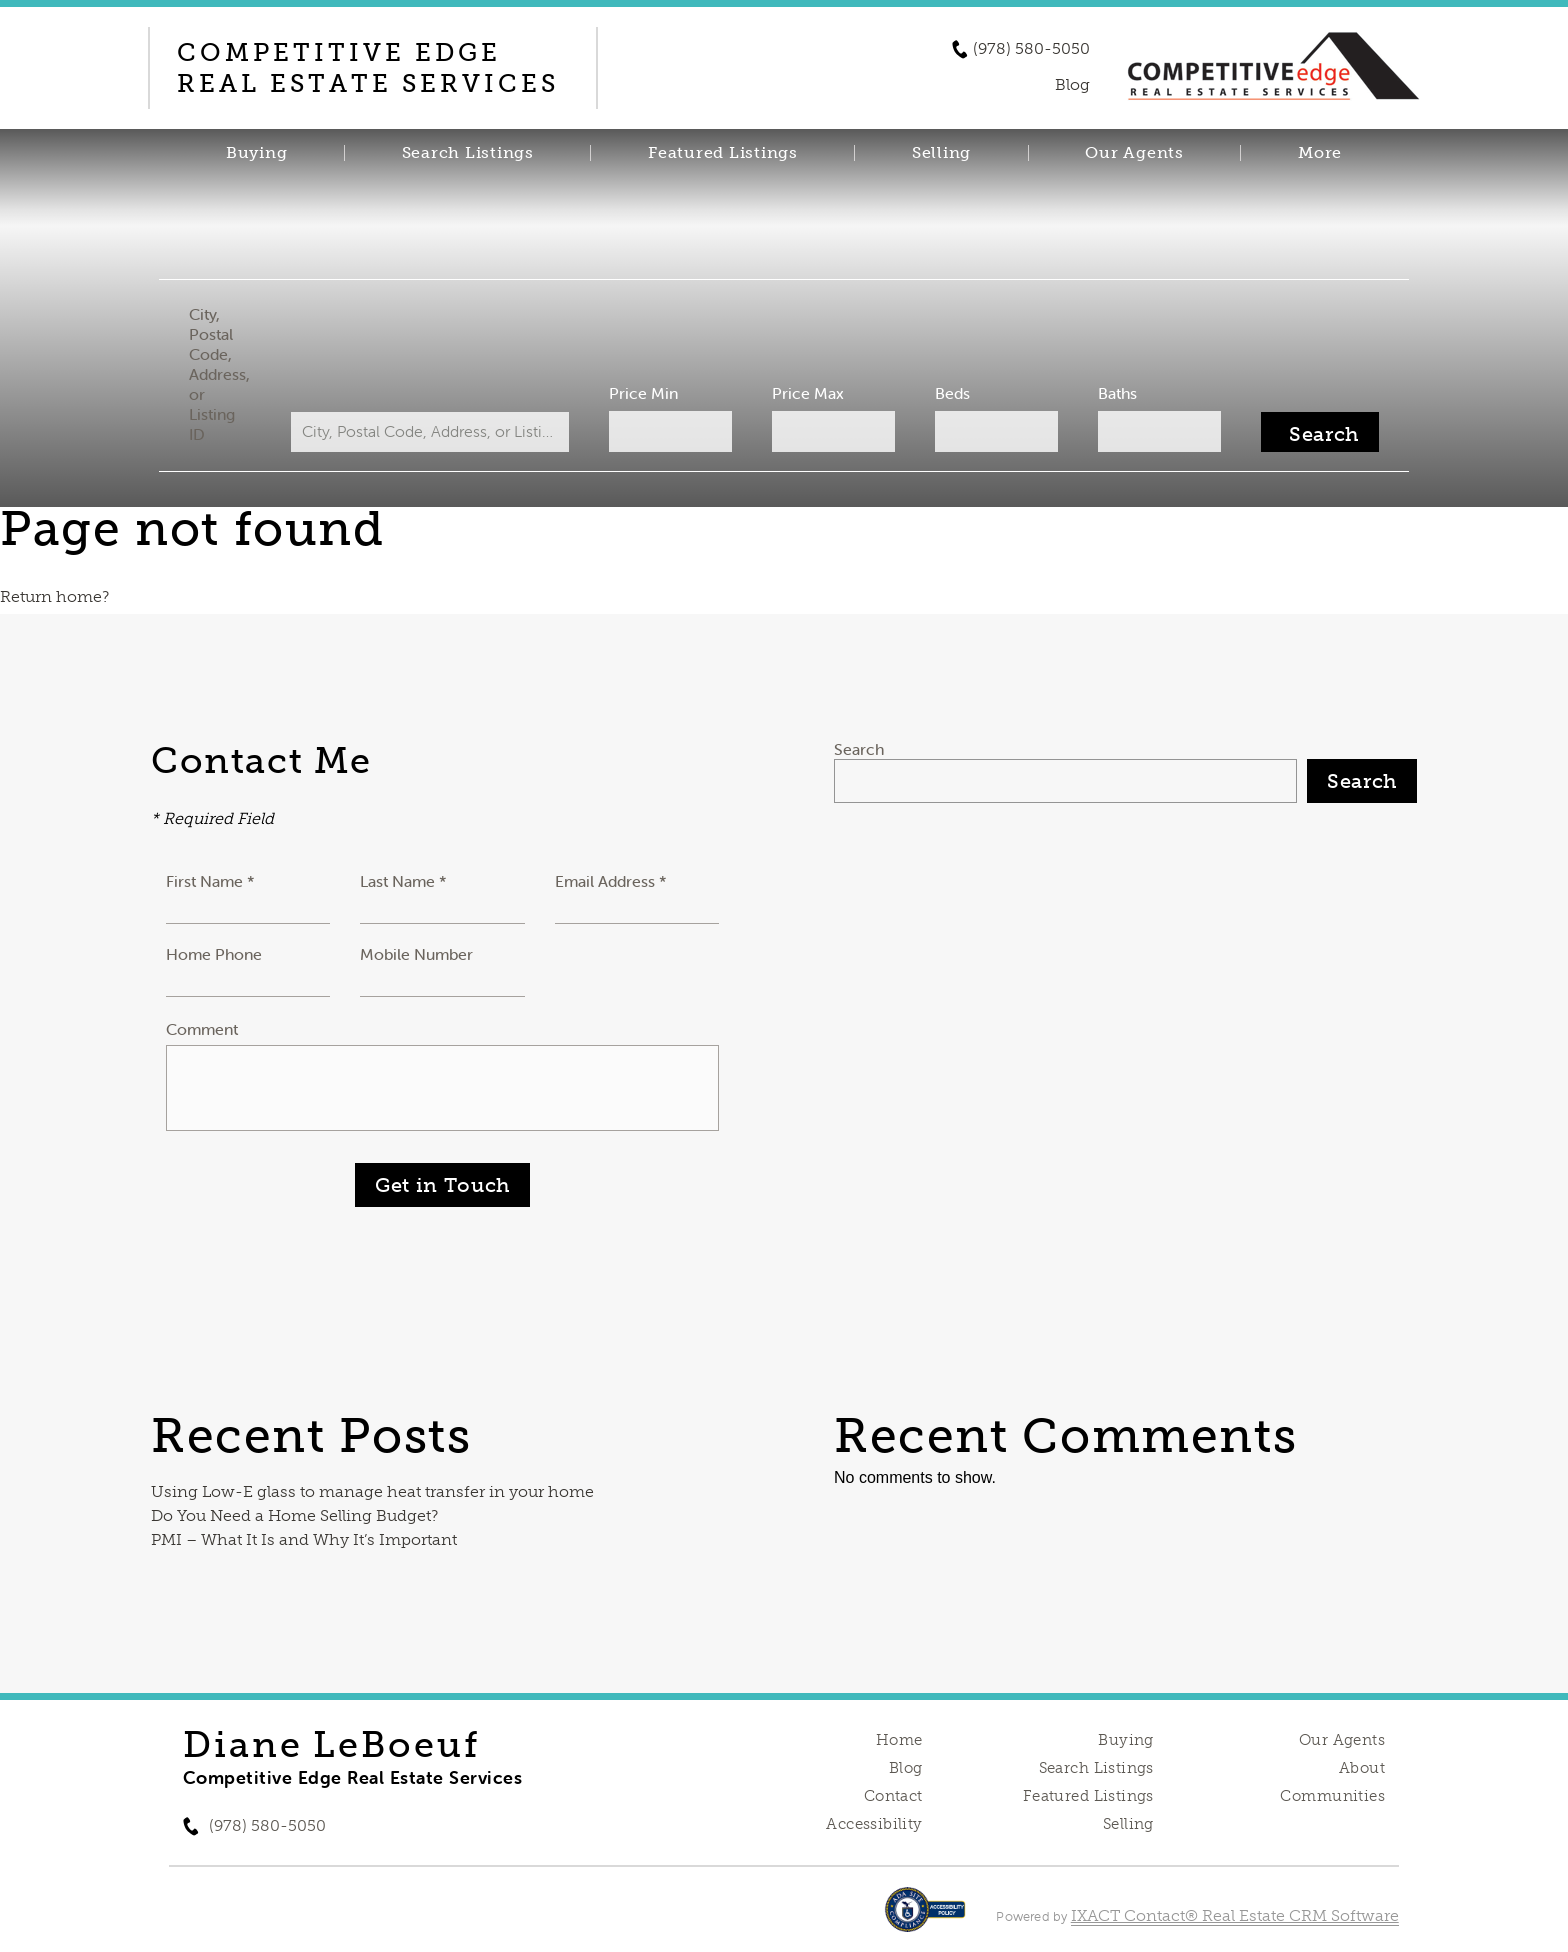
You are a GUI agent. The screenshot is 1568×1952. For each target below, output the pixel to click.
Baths (1117, 393)
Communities (1332, 1796)
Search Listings (468, 153)
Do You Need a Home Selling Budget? (294, 1515)
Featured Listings (723, 153)
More (1320, 153)
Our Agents (1134, 153)
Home (899, 1740)
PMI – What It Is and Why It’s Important (304, 1539)
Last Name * (403, 881)
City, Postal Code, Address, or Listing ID (219, 374)
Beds (952, 393)
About (1362, 1768)
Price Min (643, 393)
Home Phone (214, 954)
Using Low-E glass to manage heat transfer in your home (372, 1491)
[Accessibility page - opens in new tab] (925, 1919)
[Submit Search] (1320, 432)
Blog (906, 1768)
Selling (941, 153)
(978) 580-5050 (1031, 49)
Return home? (54, 596)
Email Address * (611, 881)
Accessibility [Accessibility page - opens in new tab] (874, 1824)
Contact (893, 1796)
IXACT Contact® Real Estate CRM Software (1235, 1915)
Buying (257, 153)
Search (859, 749)
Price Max (808, 393)
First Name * (210, 881)
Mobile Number (416, 954)
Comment (202, 1029)
